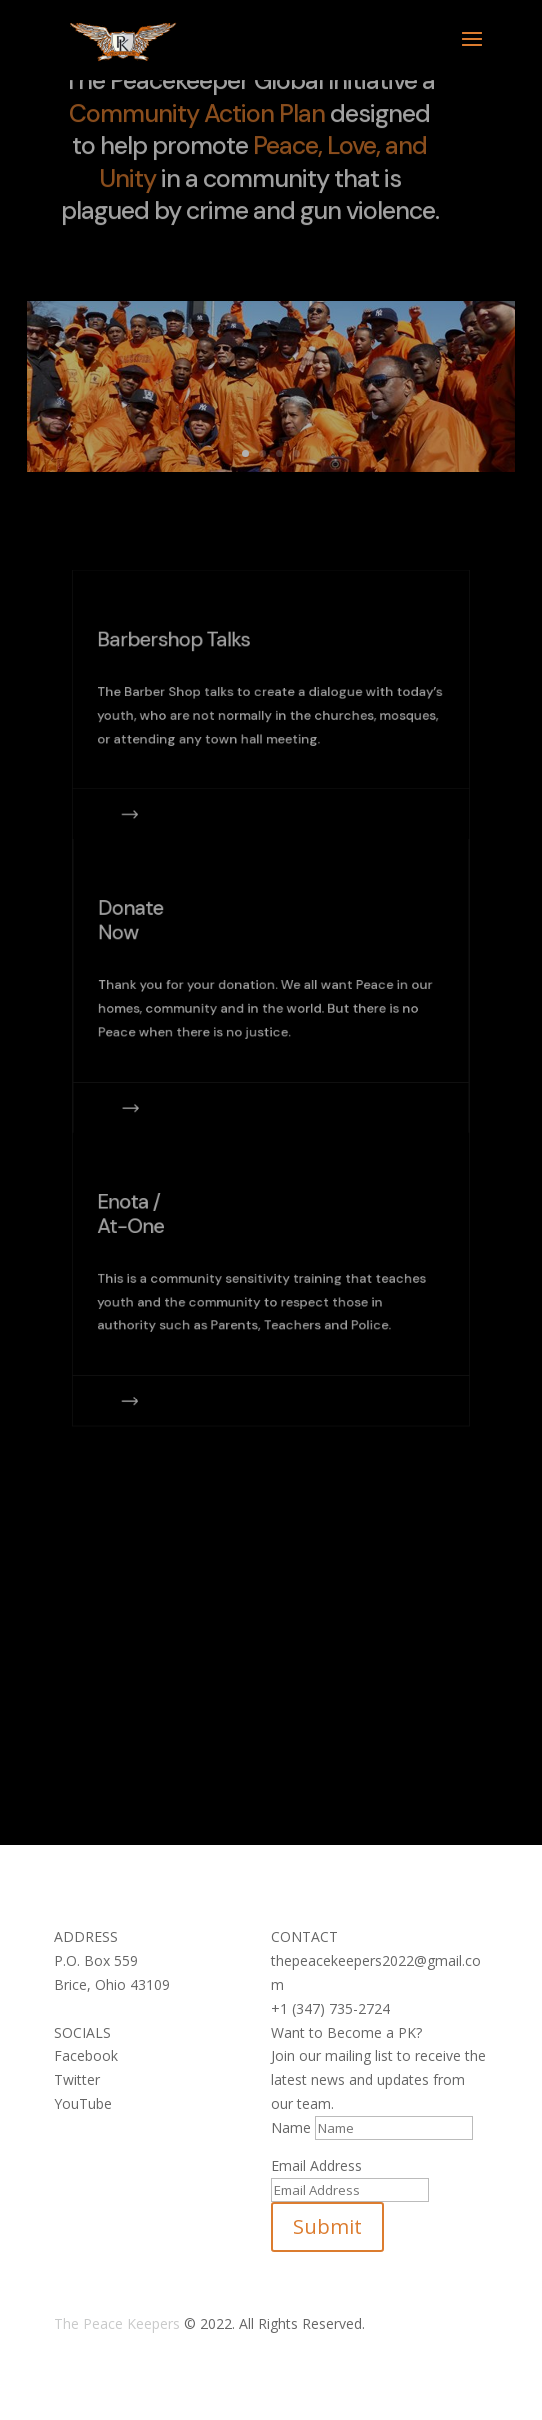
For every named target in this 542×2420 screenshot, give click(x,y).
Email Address (316, 2165)
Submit (327, 2226)
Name (291, 2127)
